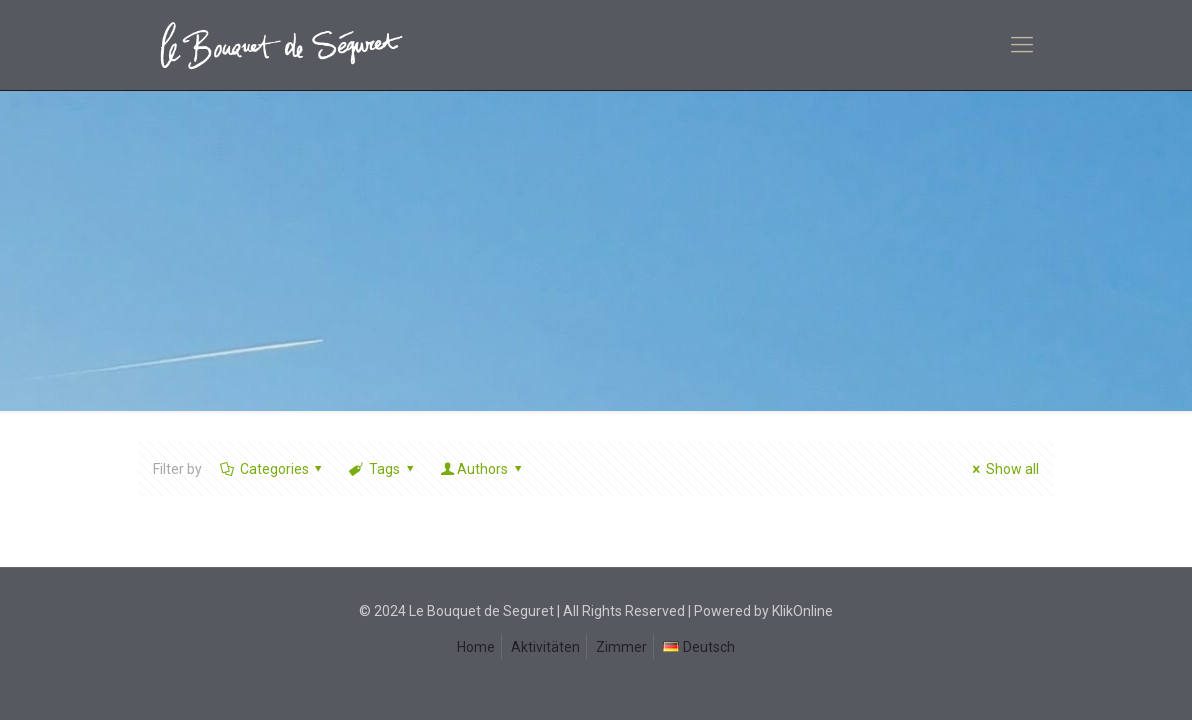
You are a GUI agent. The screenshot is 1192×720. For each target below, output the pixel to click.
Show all (1002, 469)
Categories (272, 469)
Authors (482, 469)
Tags (382, 469)
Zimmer (621, 647)
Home (476, 647)
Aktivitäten (545, 647)
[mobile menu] (1022, 45)
